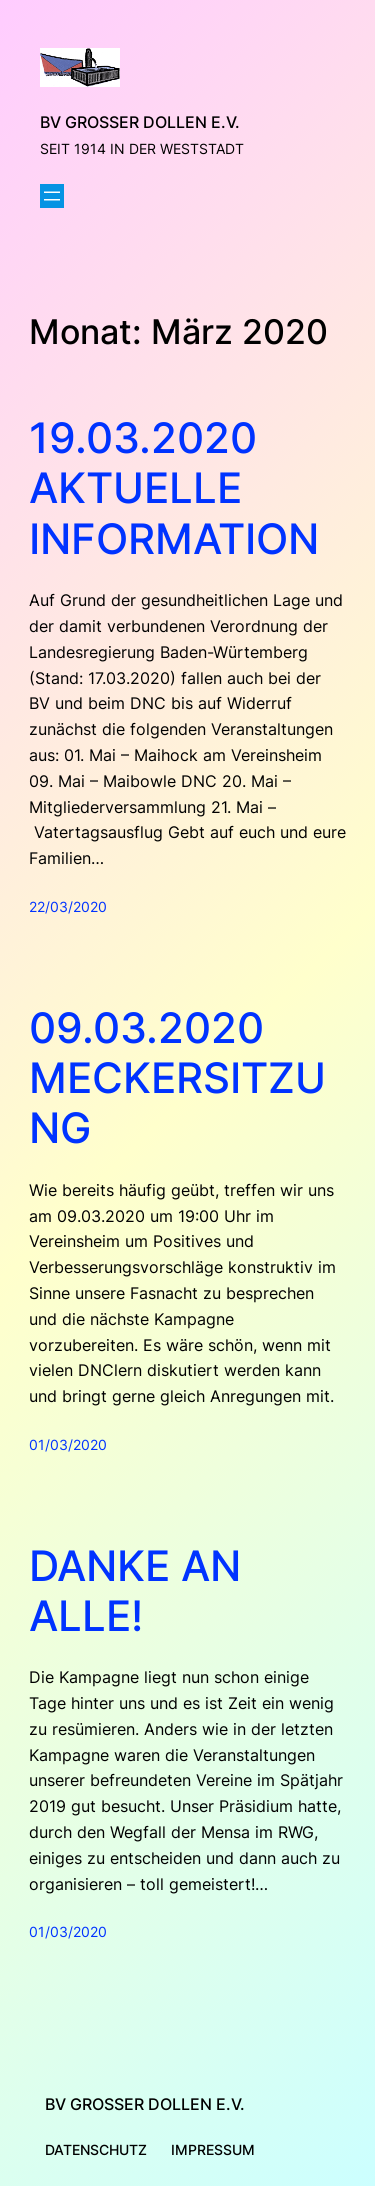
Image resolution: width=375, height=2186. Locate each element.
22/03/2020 (68, 906)
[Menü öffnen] (52, 196)
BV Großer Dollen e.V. (140, 122)
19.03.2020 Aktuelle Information (174, 488)
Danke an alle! (135, 1591)
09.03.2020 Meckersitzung (177, 1078)
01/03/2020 (68, 1444)
